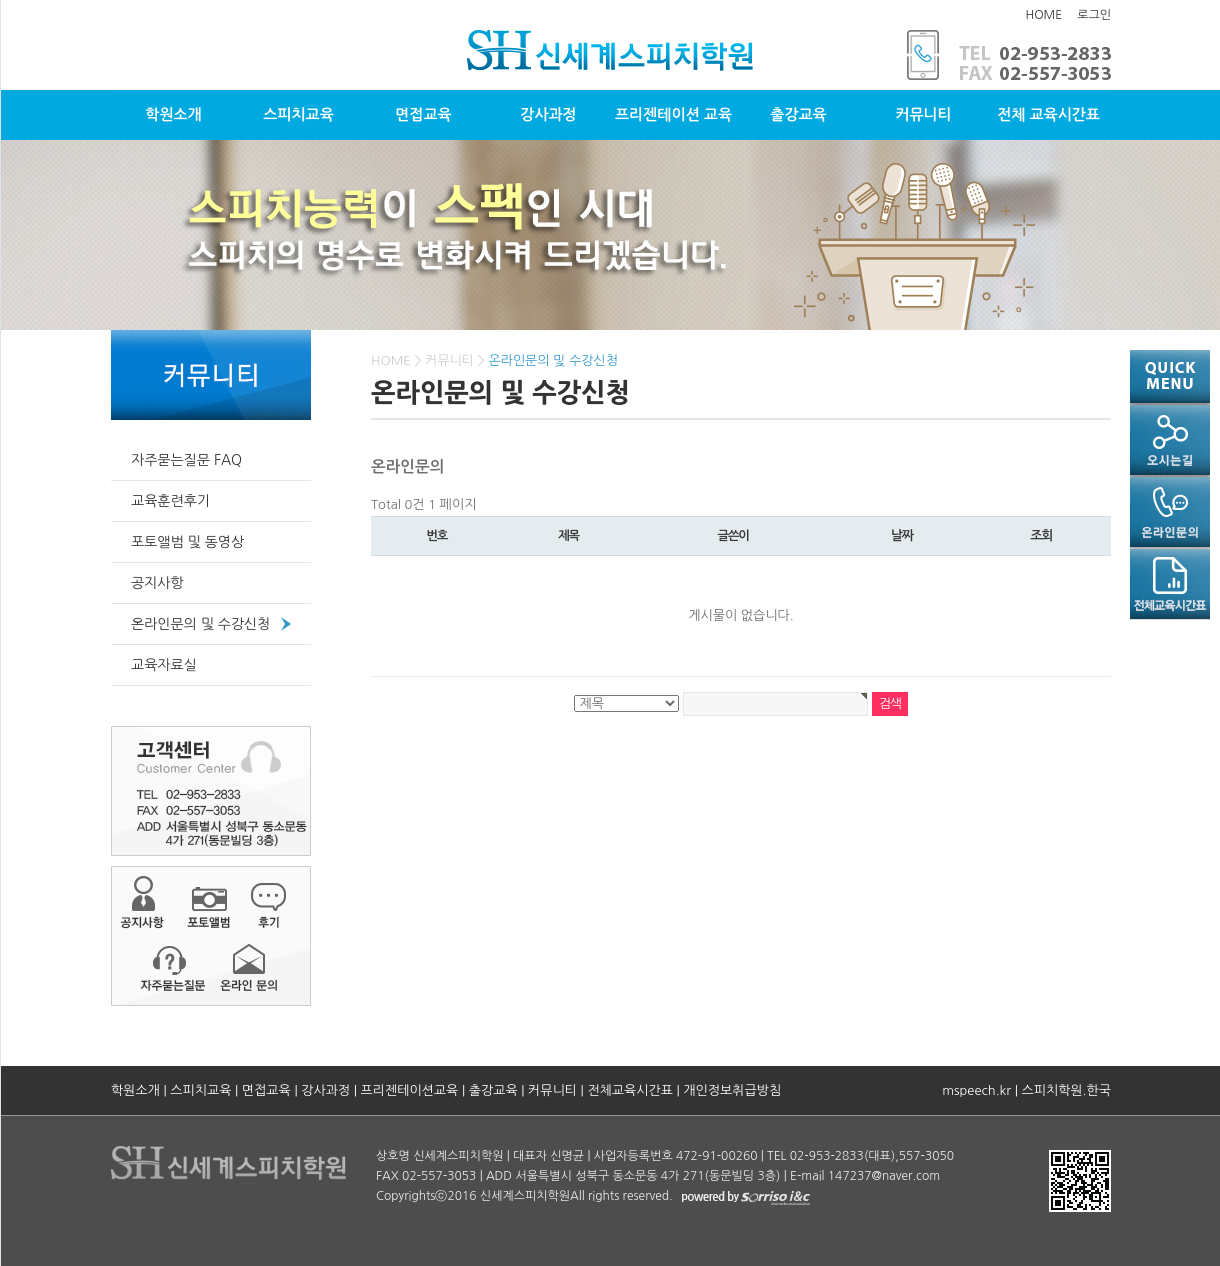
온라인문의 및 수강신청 (200, 624)
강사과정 (548, 114)
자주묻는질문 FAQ (186, 460)
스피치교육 (298, 114)
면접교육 (423, 114)
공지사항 (157, 583)
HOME (1043, 15)
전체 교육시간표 (1048, 114)
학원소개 (173, 114)
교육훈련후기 (170, 501)
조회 (1041, 535)
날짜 (902, 535)
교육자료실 (164, 665)
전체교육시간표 (630, 1090)
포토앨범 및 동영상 (187, 542)
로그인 (1094, 15)
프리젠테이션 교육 (673, 114)
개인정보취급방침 (732, 1090)
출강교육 (798, 114)
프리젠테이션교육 (410, 1090)
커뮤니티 (923, 114)
